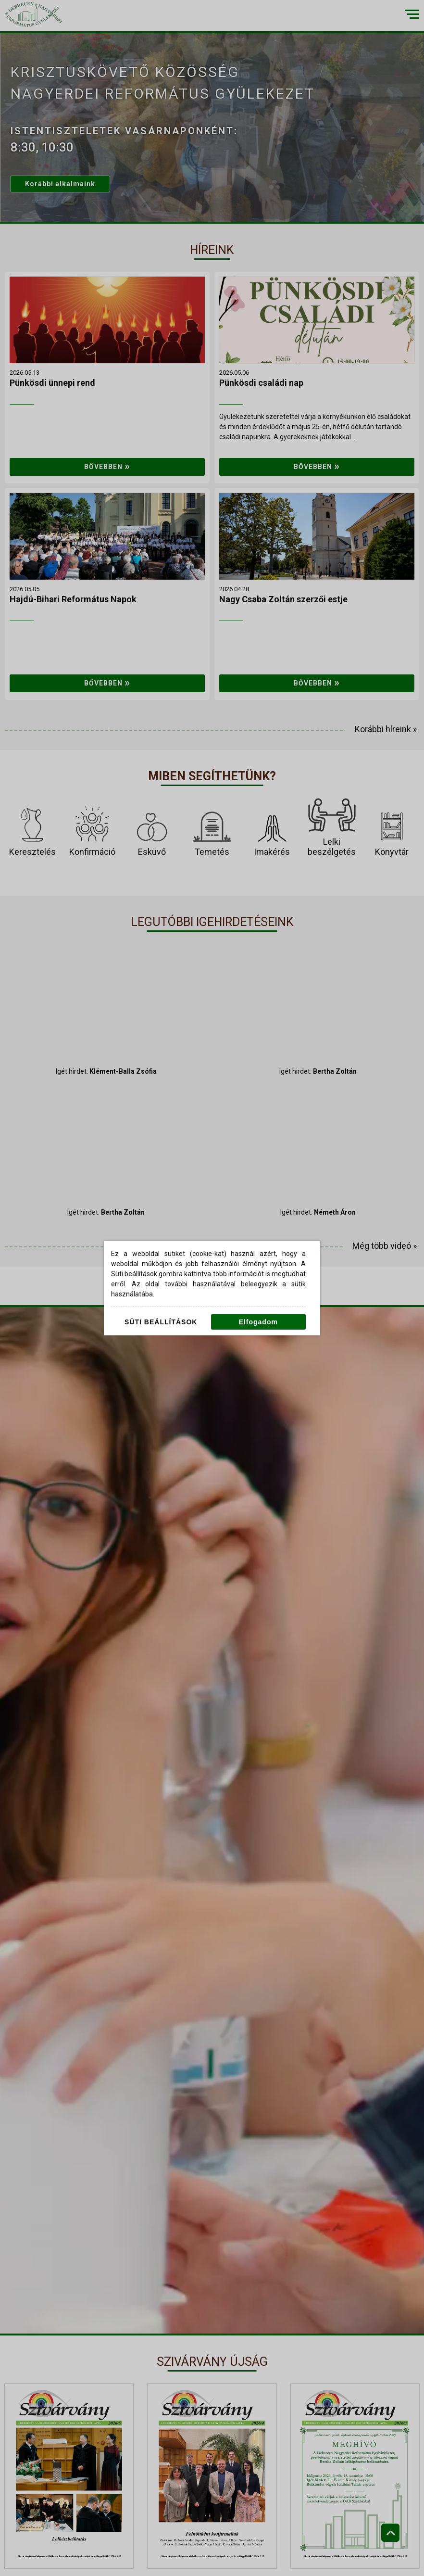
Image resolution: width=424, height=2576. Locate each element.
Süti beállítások (161, 1322)
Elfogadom (258, 1322)
